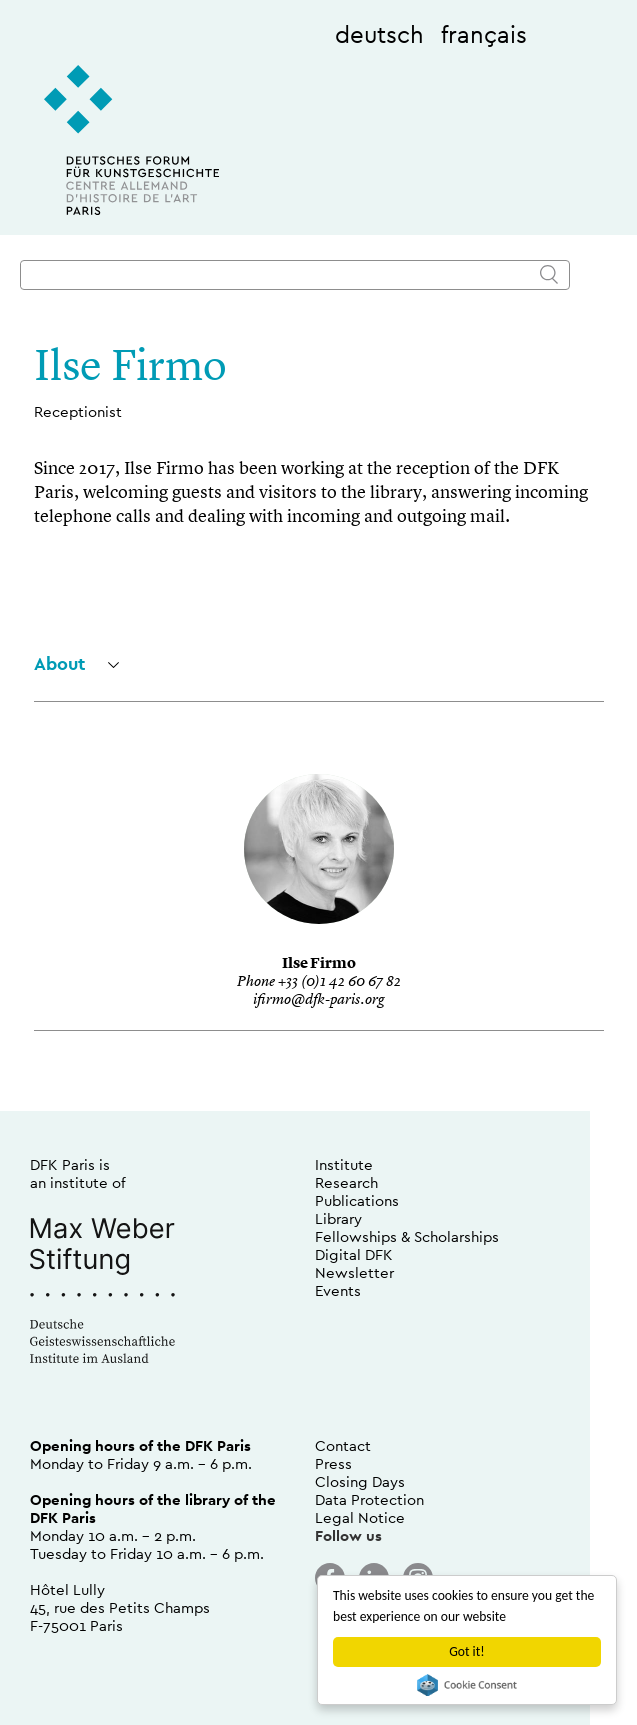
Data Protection (369, 1499)
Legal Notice (360, 1517)
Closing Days (360, 1481)
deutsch (379, 34)
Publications (357, 1200)
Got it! (466, 1651)
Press (333, 1463)
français (484, 34)
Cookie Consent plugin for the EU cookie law (467, 1685)
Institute (344, 1164)
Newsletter (354, 1272)
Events (338, 1290)
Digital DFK (354, 1254)
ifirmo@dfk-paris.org (318, 1000)
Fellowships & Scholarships (407, 1236)
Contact (343, 1445)
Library (338, 1218)
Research (346, 1182)
